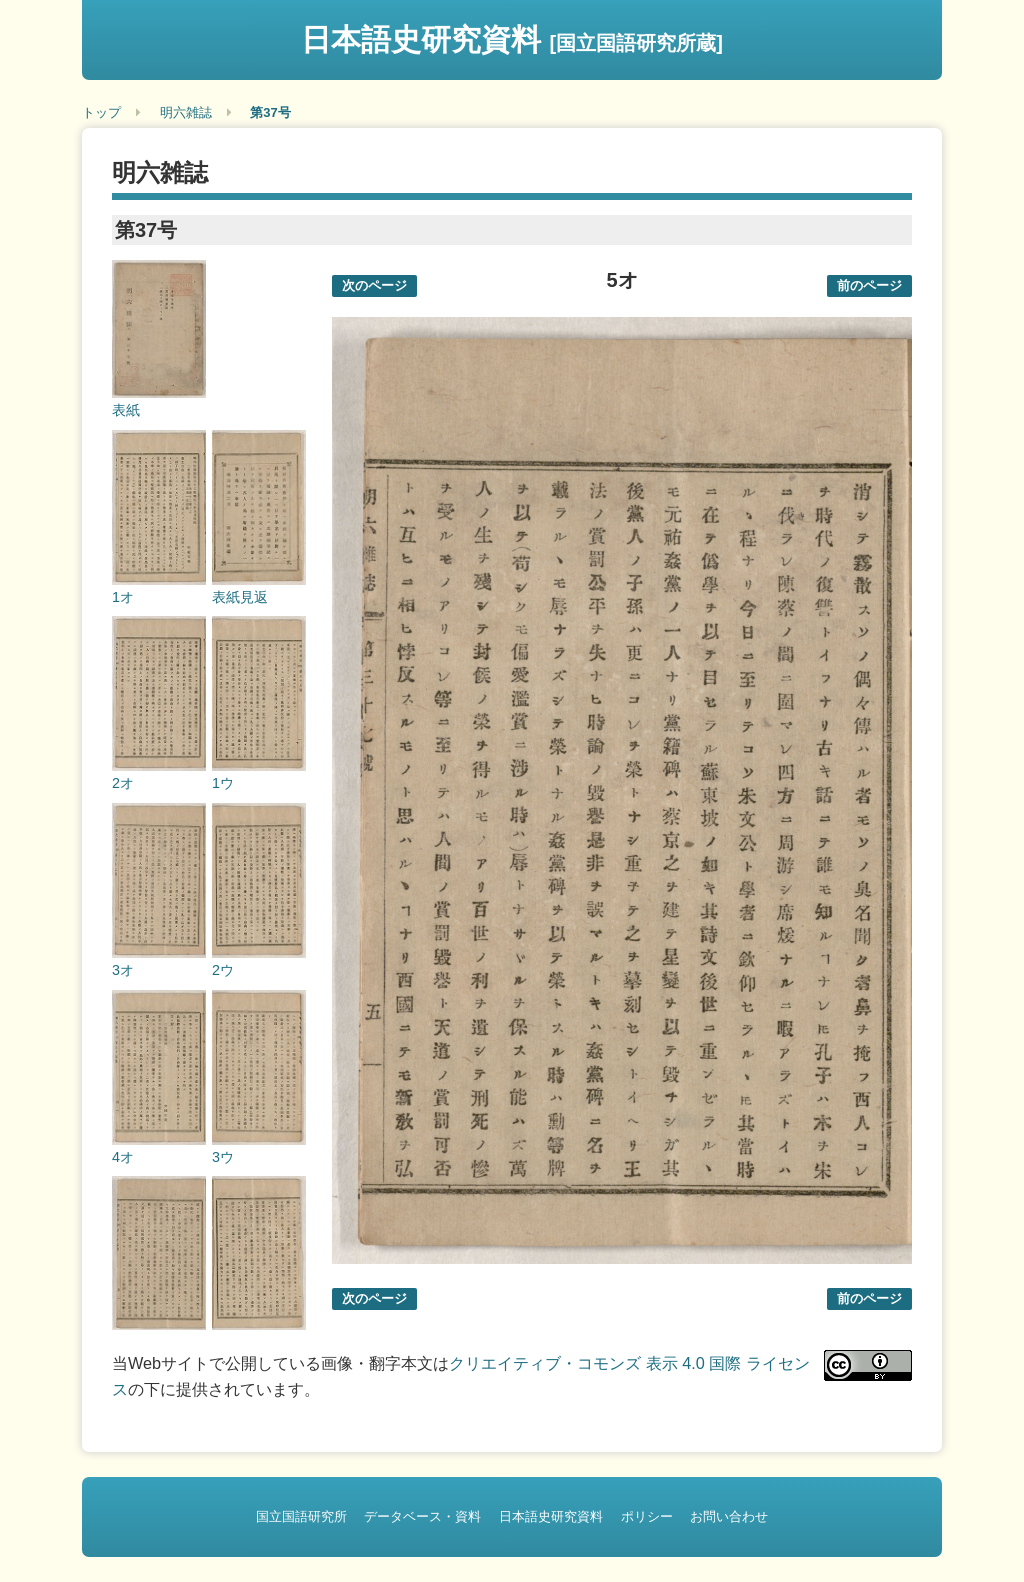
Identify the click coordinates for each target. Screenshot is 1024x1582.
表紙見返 (240, 597)
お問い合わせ (729, 1516)
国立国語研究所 (301, 1516)
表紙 (126, 410)
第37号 (270, 112)
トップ (101, 112)
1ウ (223, 783)
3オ (123, 970)
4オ (123, 1157)
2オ (123, 783)
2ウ (223, 970)
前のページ (869, 285)
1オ (123, 597)
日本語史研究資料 (512, 39)
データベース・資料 (422, 1516)
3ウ (223, 1157)
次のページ (374, 285)
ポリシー (647, 1516)
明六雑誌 (186, 112)
